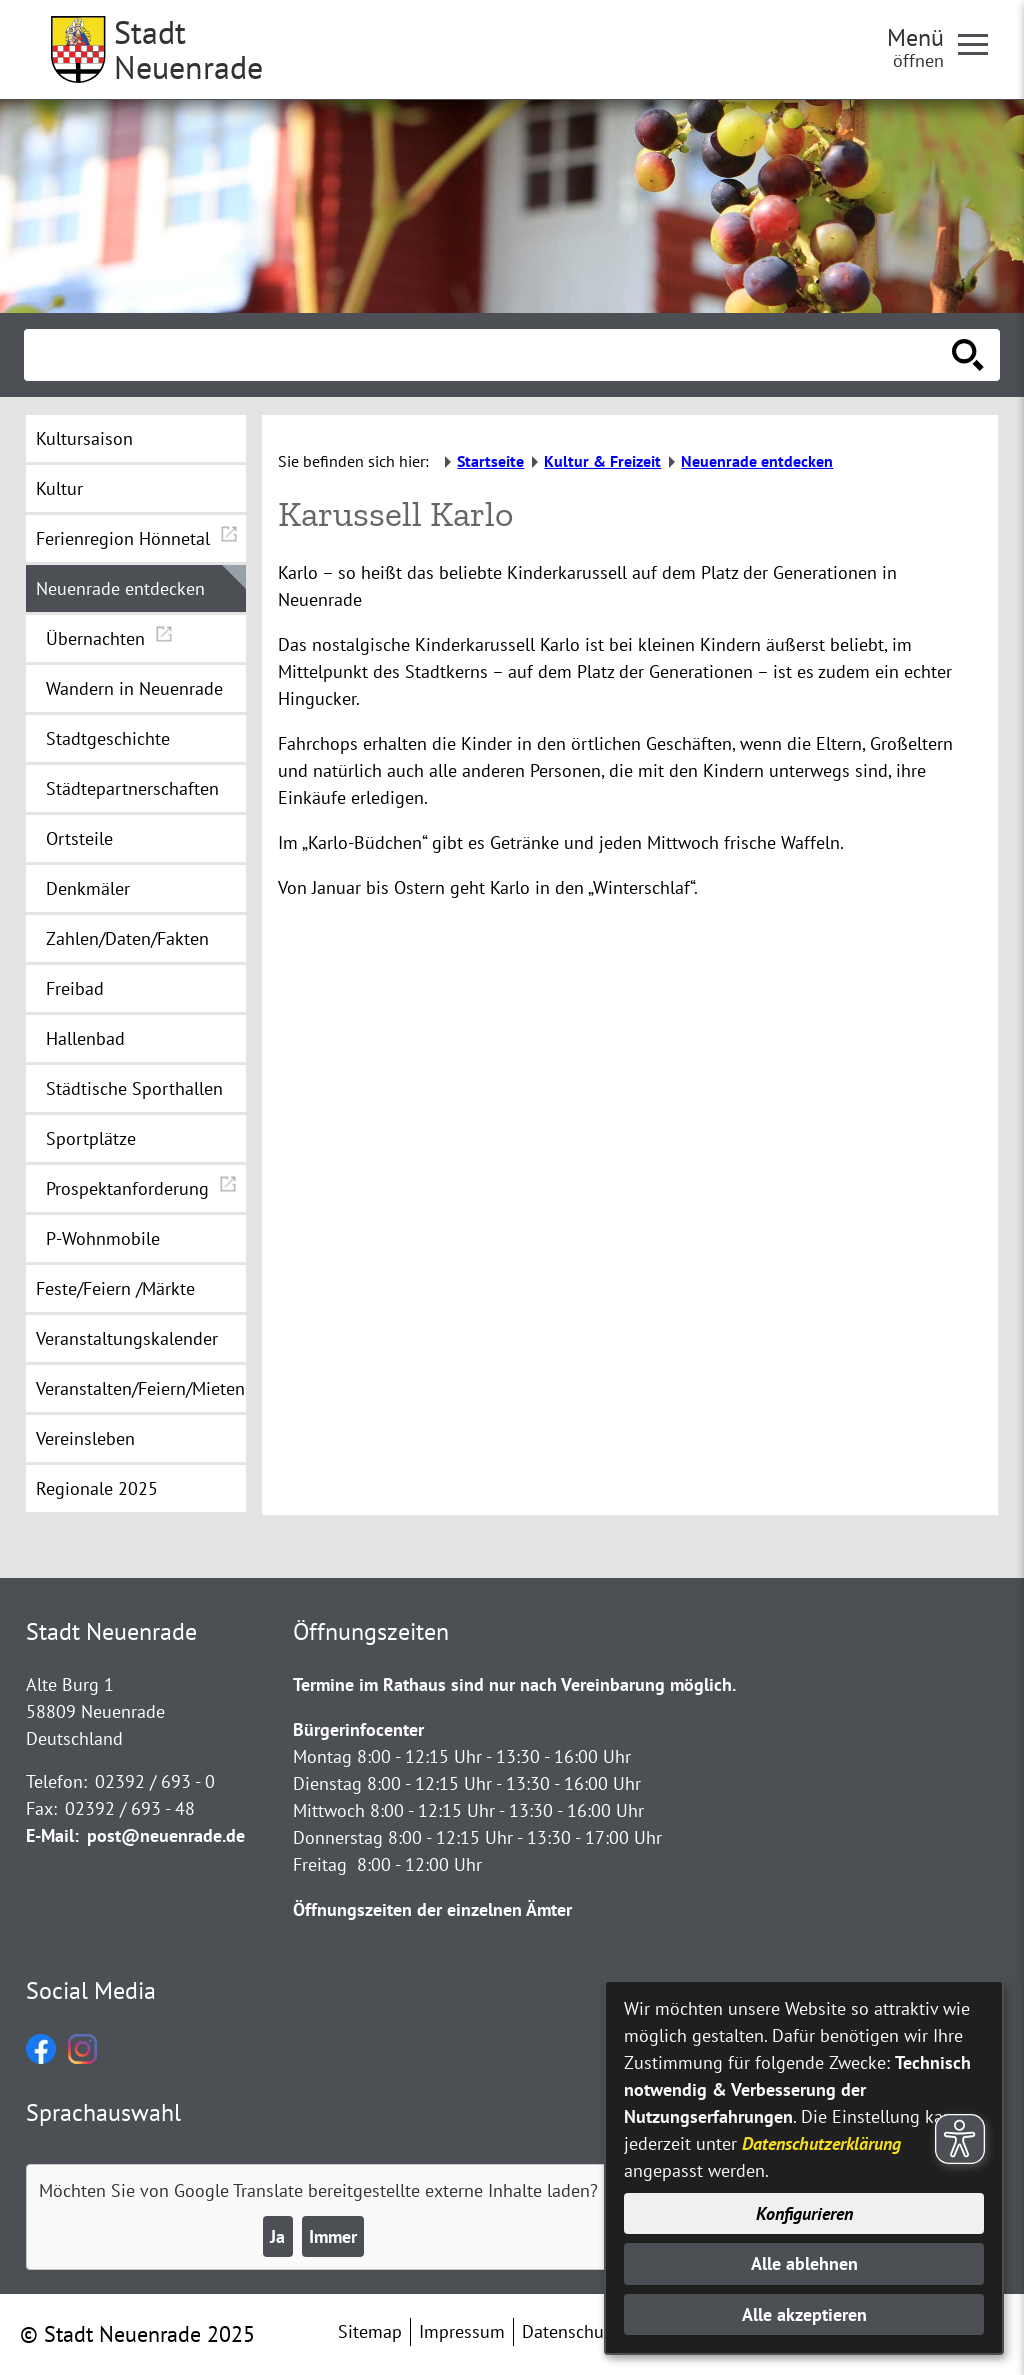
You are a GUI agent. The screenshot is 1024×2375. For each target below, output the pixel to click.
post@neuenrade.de (166, 1835)
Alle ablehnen (804, 2263)
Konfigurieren (804, 2213)
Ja (277, 2236)
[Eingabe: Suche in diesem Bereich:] (490, 355)
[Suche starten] (968, 355)
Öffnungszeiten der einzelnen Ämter (432, 1909)
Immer (333, 2236)
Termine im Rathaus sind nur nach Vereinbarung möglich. (514, 1684)
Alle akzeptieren (804, 2314)
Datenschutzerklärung (821, 2143)
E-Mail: (52, 1835)
